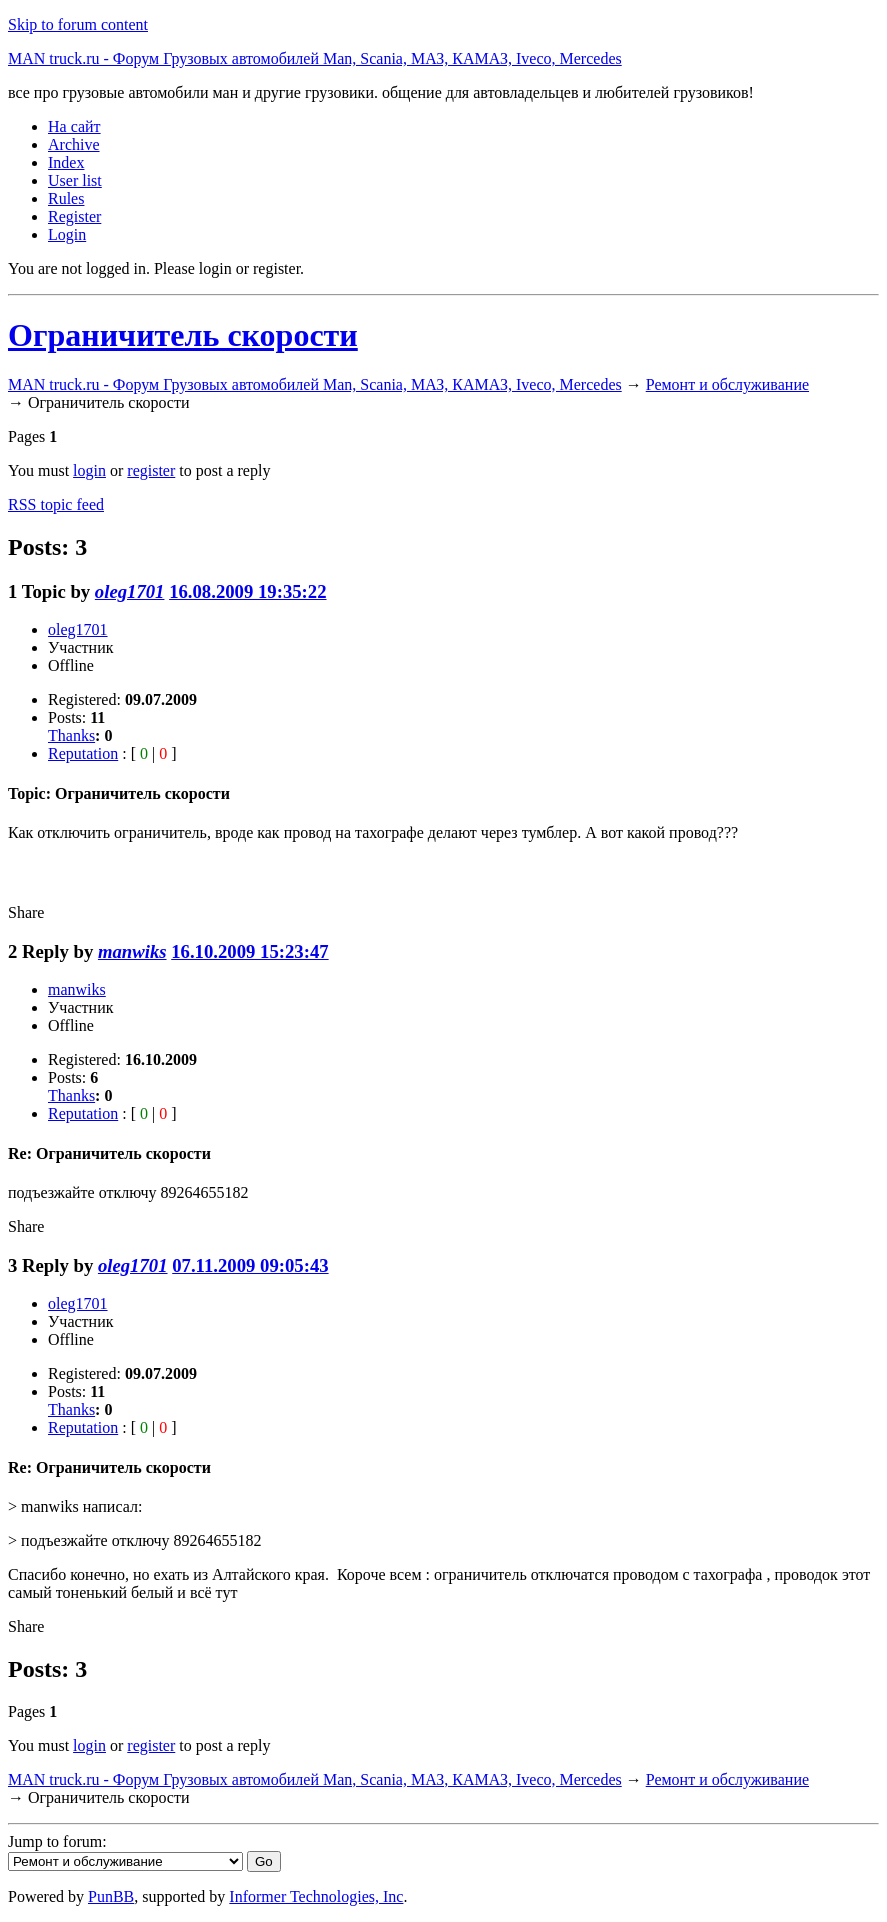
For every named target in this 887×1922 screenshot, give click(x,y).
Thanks (71, 735)
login (89, 470)
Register (74, 216)
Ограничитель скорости (183, 335)
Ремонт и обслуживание (727, 384)
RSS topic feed (56, 504)
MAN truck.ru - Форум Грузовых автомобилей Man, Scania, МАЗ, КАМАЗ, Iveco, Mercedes (315, 58)
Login (67, 234)
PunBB (111, 1896)
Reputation (83, 753)
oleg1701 (130, 591)
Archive (74, 144)
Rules (66, 198)
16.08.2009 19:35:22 (247, 591)
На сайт (74, 126)
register (151, 470)
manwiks (132, 951)
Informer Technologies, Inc (316, 1896)
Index (66, 162)
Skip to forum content (78, 24)
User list (75, 180)
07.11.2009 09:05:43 (250, 1265)
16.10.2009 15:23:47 (249, 951)
